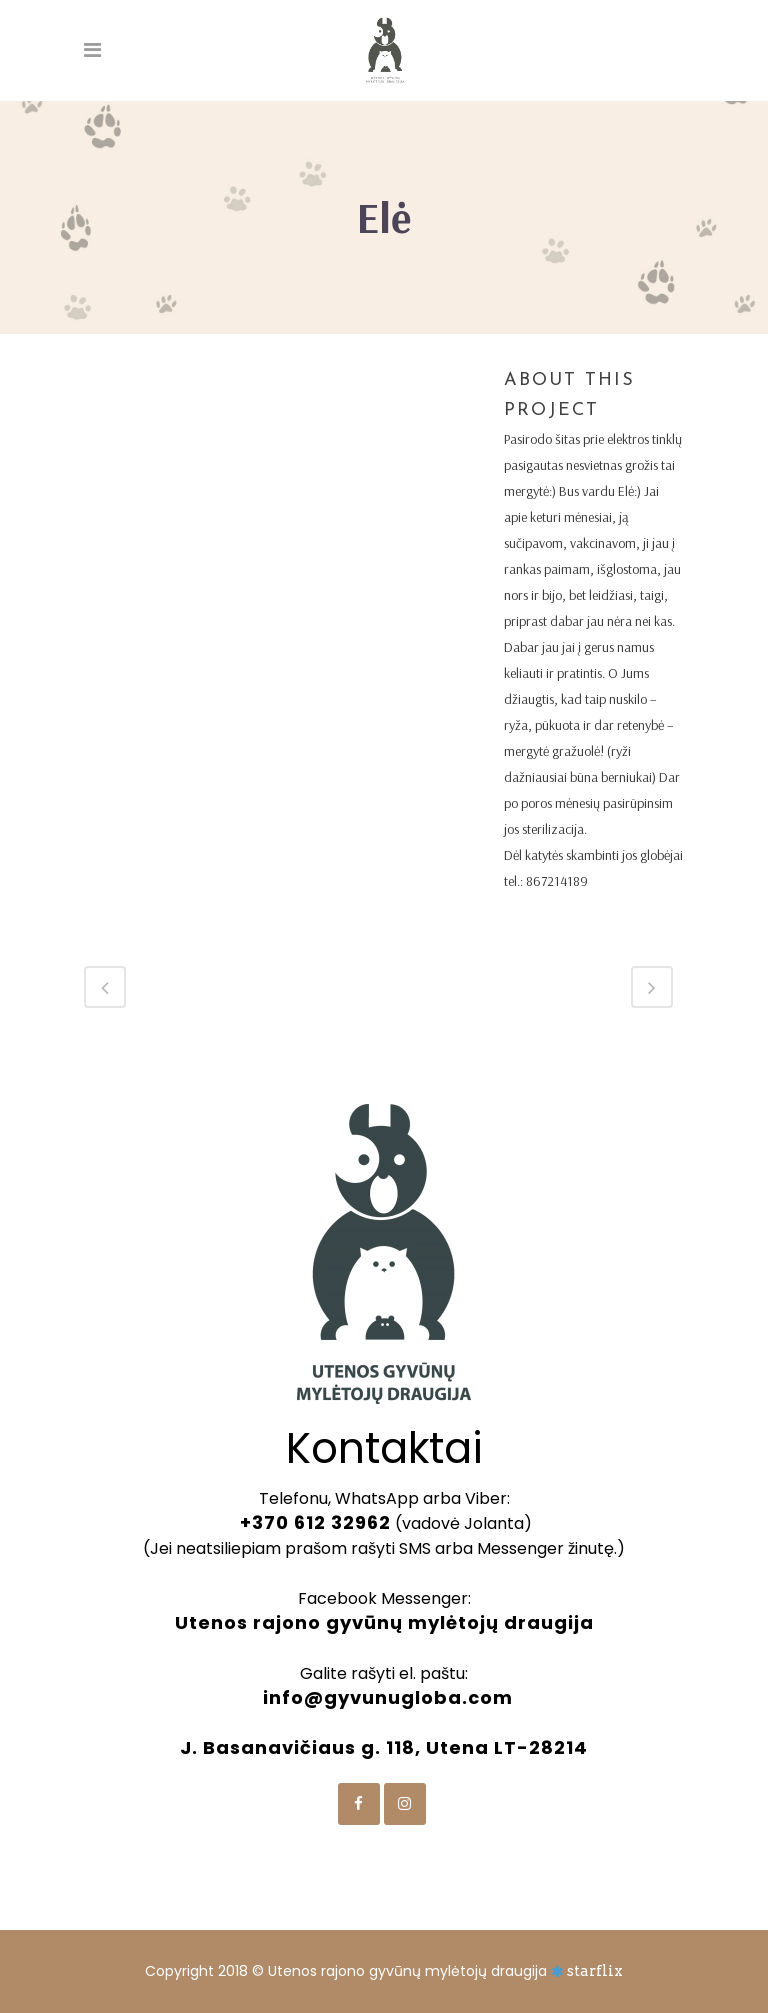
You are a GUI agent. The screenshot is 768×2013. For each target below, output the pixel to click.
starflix (595, 1971)
